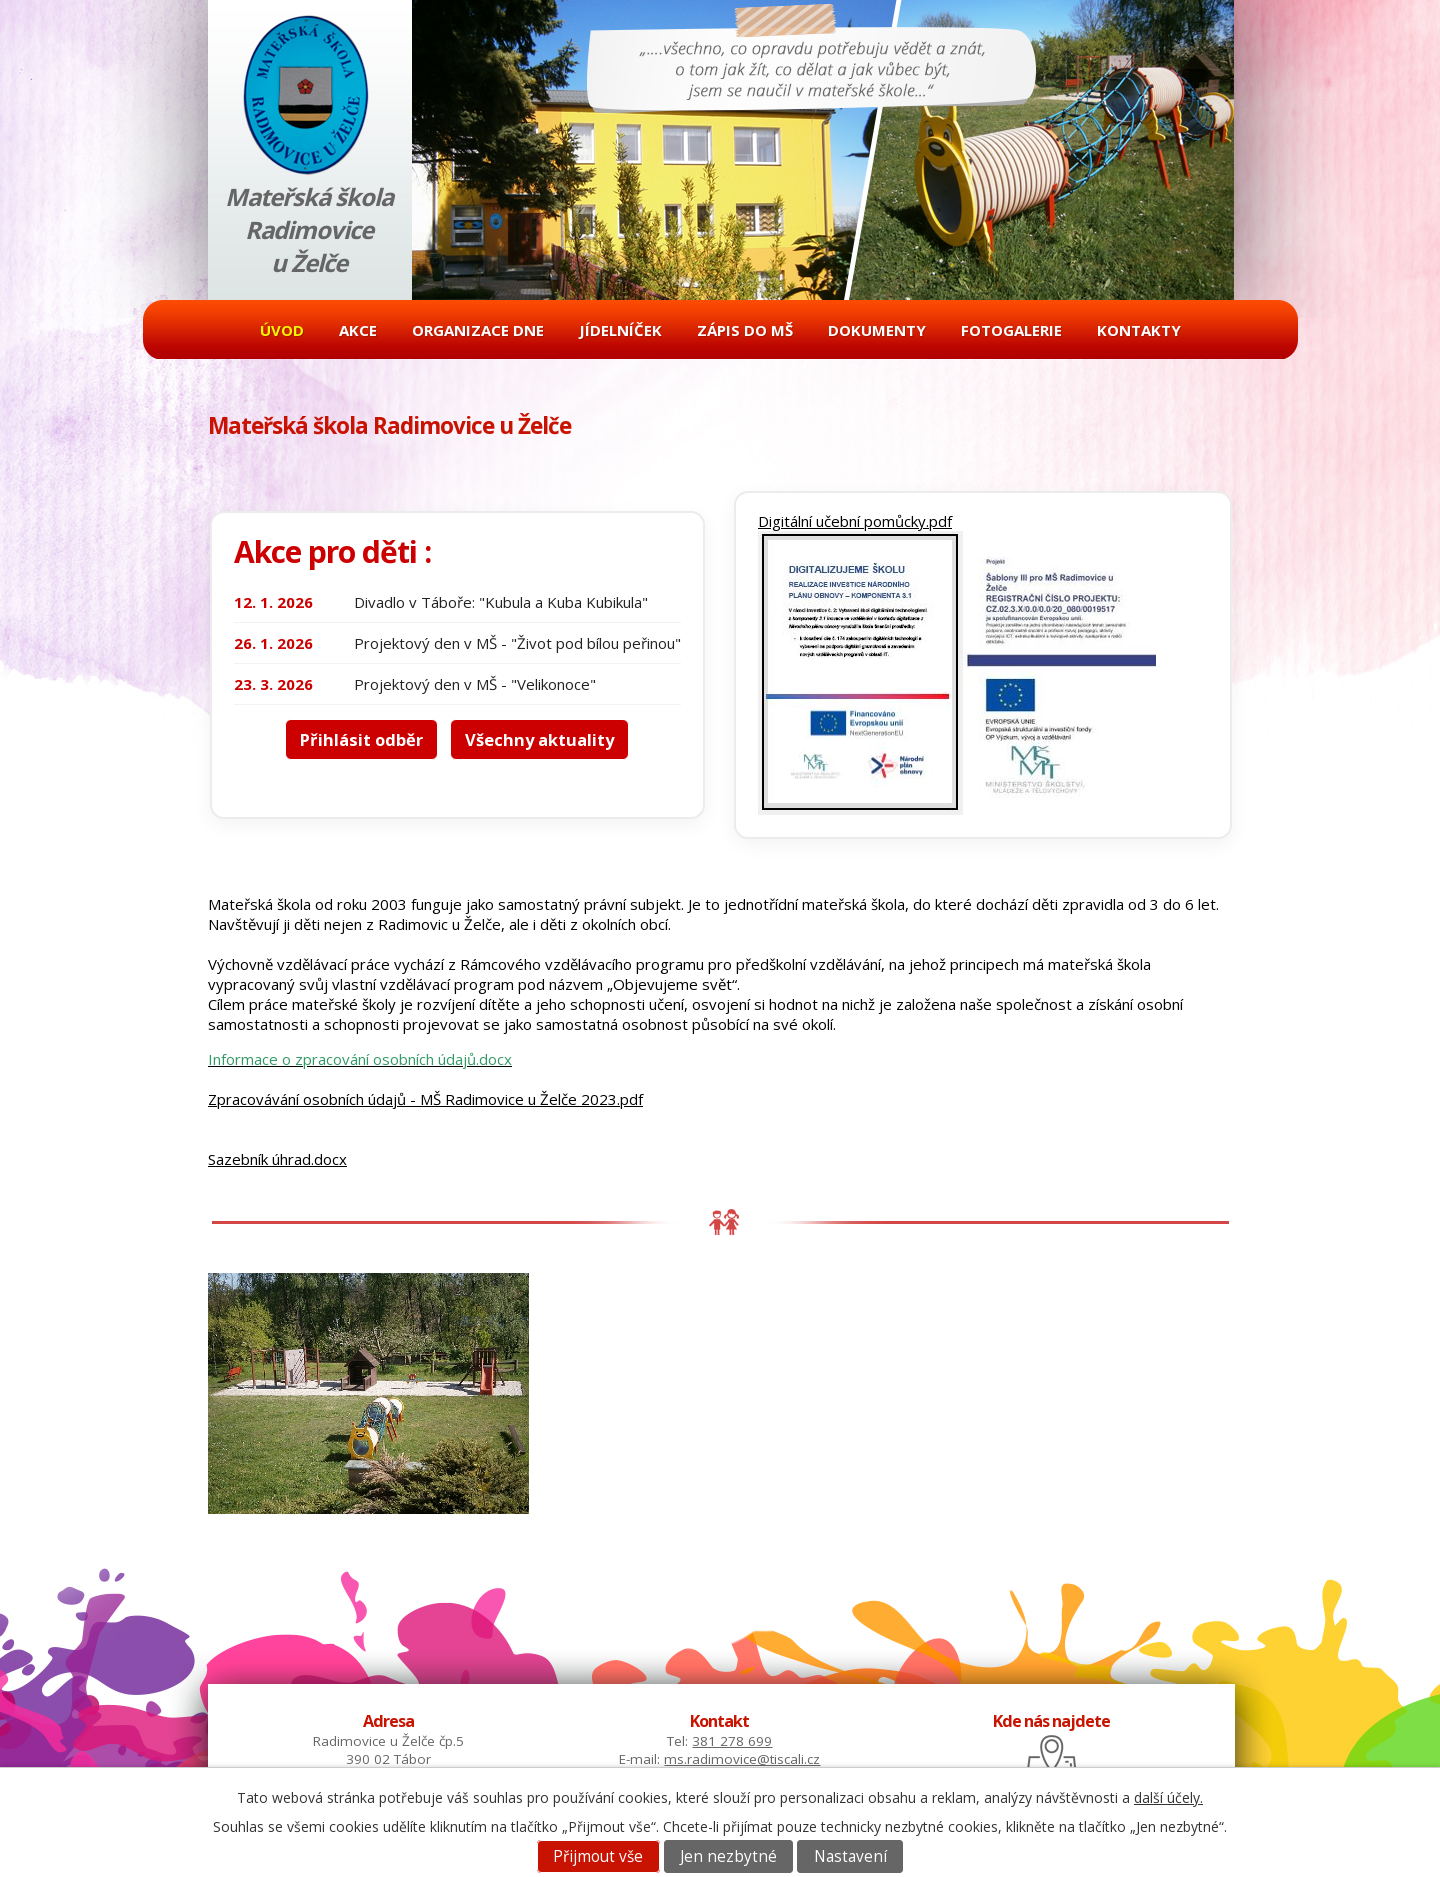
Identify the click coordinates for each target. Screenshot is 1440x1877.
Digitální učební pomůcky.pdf (855, 521)
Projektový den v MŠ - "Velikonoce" (475, 684)
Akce (358, 330)
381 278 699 (732, 1741)
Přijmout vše (598, 1856)
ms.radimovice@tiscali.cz (742, 1759)
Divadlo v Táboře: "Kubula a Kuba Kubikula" (501, 602)
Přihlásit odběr (361, 739)
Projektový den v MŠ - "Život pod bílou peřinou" (517, 643)
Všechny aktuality (539, 739)
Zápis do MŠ (745, 330)
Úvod (282, 330)
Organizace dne (478, 330)
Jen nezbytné (728, 1856)
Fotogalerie (1011, 330)
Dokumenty (877, 330)
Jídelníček (620, 330)
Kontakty (1139, 330)
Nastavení (850, 1856)
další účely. (1168, 1797)
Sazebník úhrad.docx (277, 1159)
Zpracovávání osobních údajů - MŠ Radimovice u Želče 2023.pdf (425, 1099)
